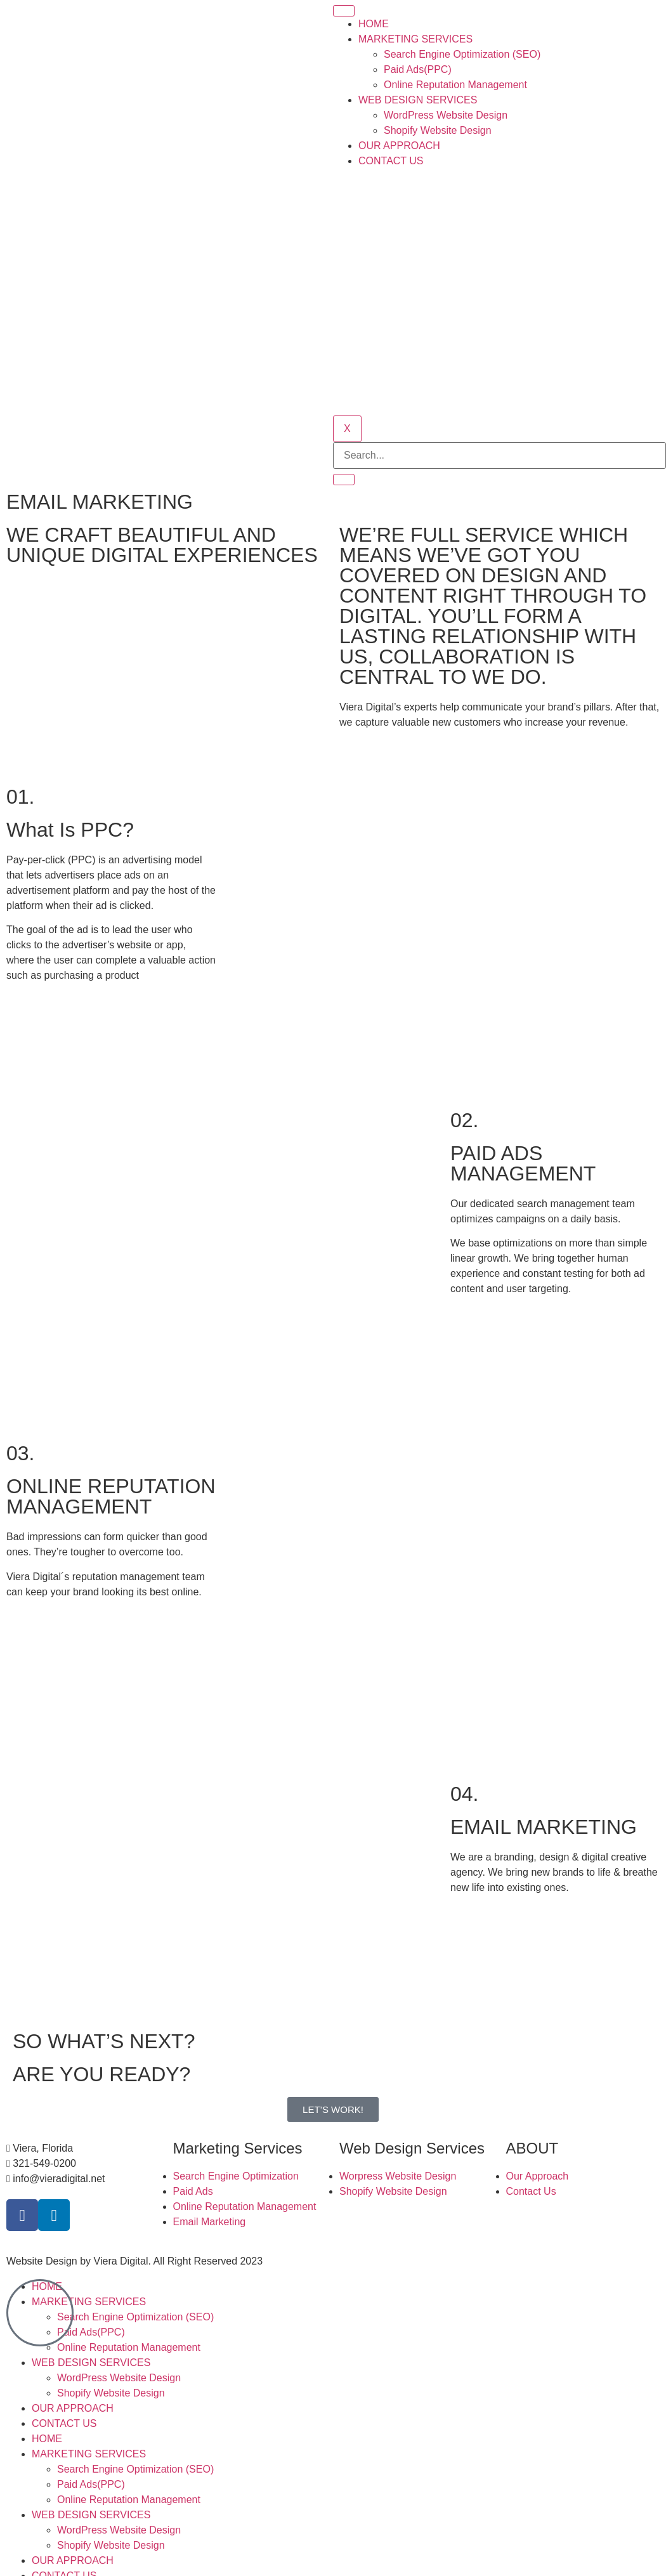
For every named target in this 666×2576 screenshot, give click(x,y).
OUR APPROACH (399, 145)
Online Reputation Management (455, 84)
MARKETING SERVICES (415, 39)
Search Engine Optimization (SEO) (462, 54)
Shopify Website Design (438, 130)
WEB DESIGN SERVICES (417, 100)
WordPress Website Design (445, 115)
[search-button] (344, 479)
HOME (373, 23)
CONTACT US (391, 160)
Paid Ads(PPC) (418, 69)
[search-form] (499, 455)
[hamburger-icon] (344, 10)
